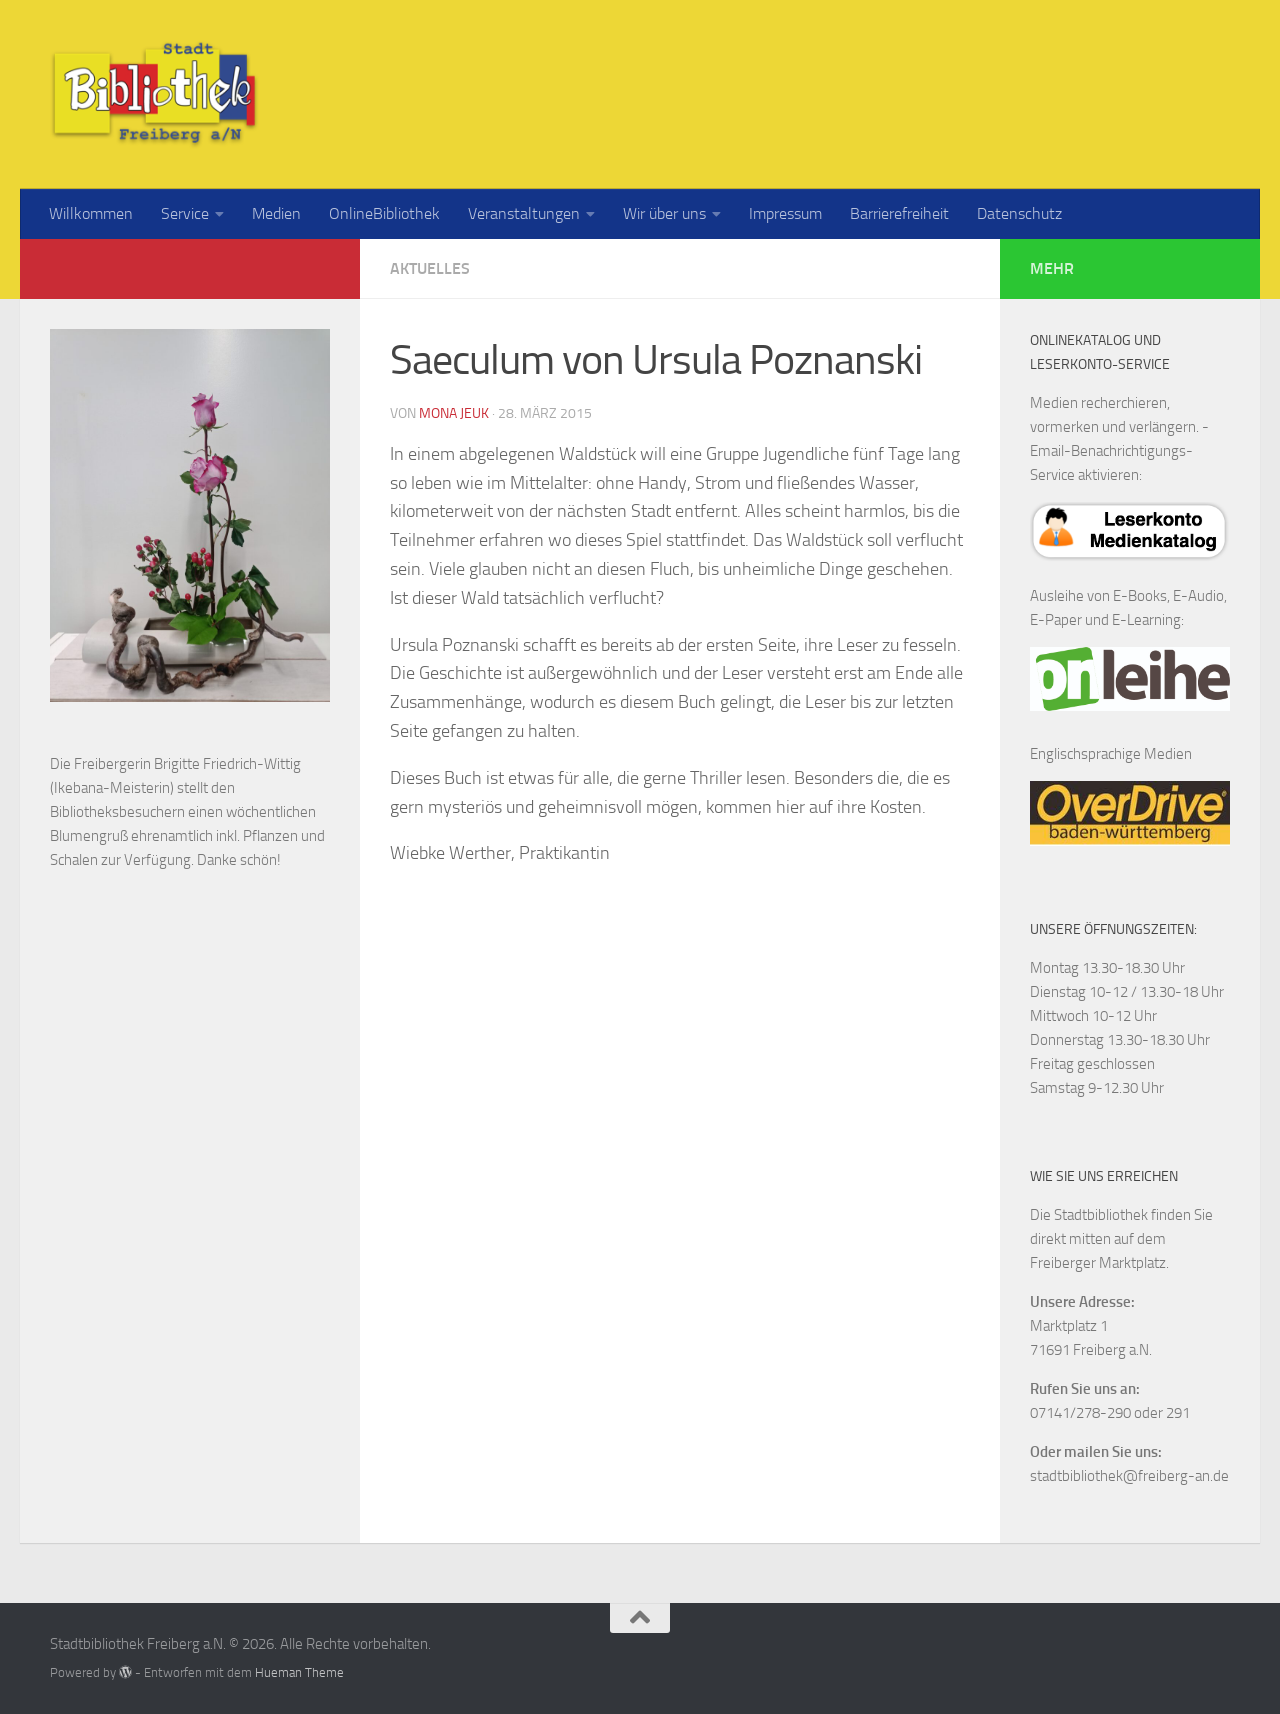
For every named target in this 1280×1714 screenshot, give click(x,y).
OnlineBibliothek (384, 213)
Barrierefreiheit (899, 213)
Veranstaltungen (524, 213)
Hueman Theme (299, 1672)
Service (185, 213)
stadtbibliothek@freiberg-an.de (1129, 1476)
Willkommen (91, 213)
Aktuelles (430, 268)
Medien (276, 213)
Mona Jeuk (454, 413)
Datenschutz (1019, 213)
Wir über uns (664, 213)
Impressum (785, 213)
